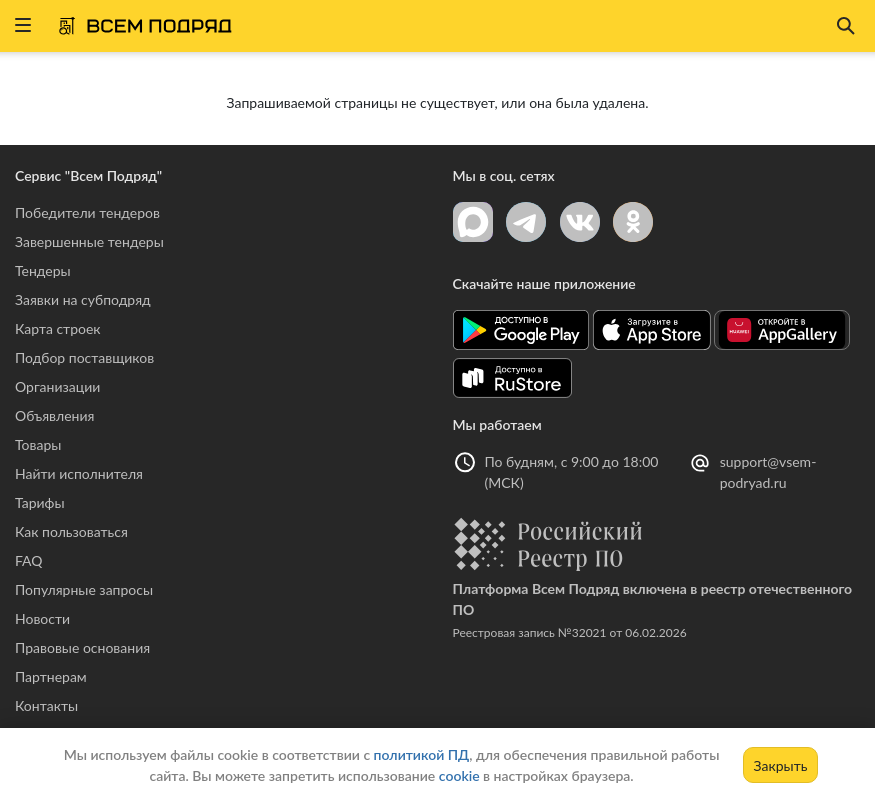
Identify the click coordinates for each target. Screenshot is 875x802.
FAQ (29, 560)
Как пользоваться (71, 531)
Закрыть (781, 765)
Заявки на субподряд (83, 299)
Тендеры (43, 270)
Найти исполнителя (79, 473)
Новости (42, 618)
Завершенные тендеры (89, 241)
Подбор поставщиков (84, 357)
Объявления (54, 415)
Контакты (46, 705)
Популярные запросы (84, 589)
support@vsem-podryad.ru (768, 472)
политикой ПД (422, 754)
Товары (38, 444)
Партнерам (51, 676)
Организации (57, 386)
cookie (459, 775)
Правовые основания (82, 647)
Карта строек (58, 328)
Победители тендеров (87, 212)
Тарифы (40, 502)
